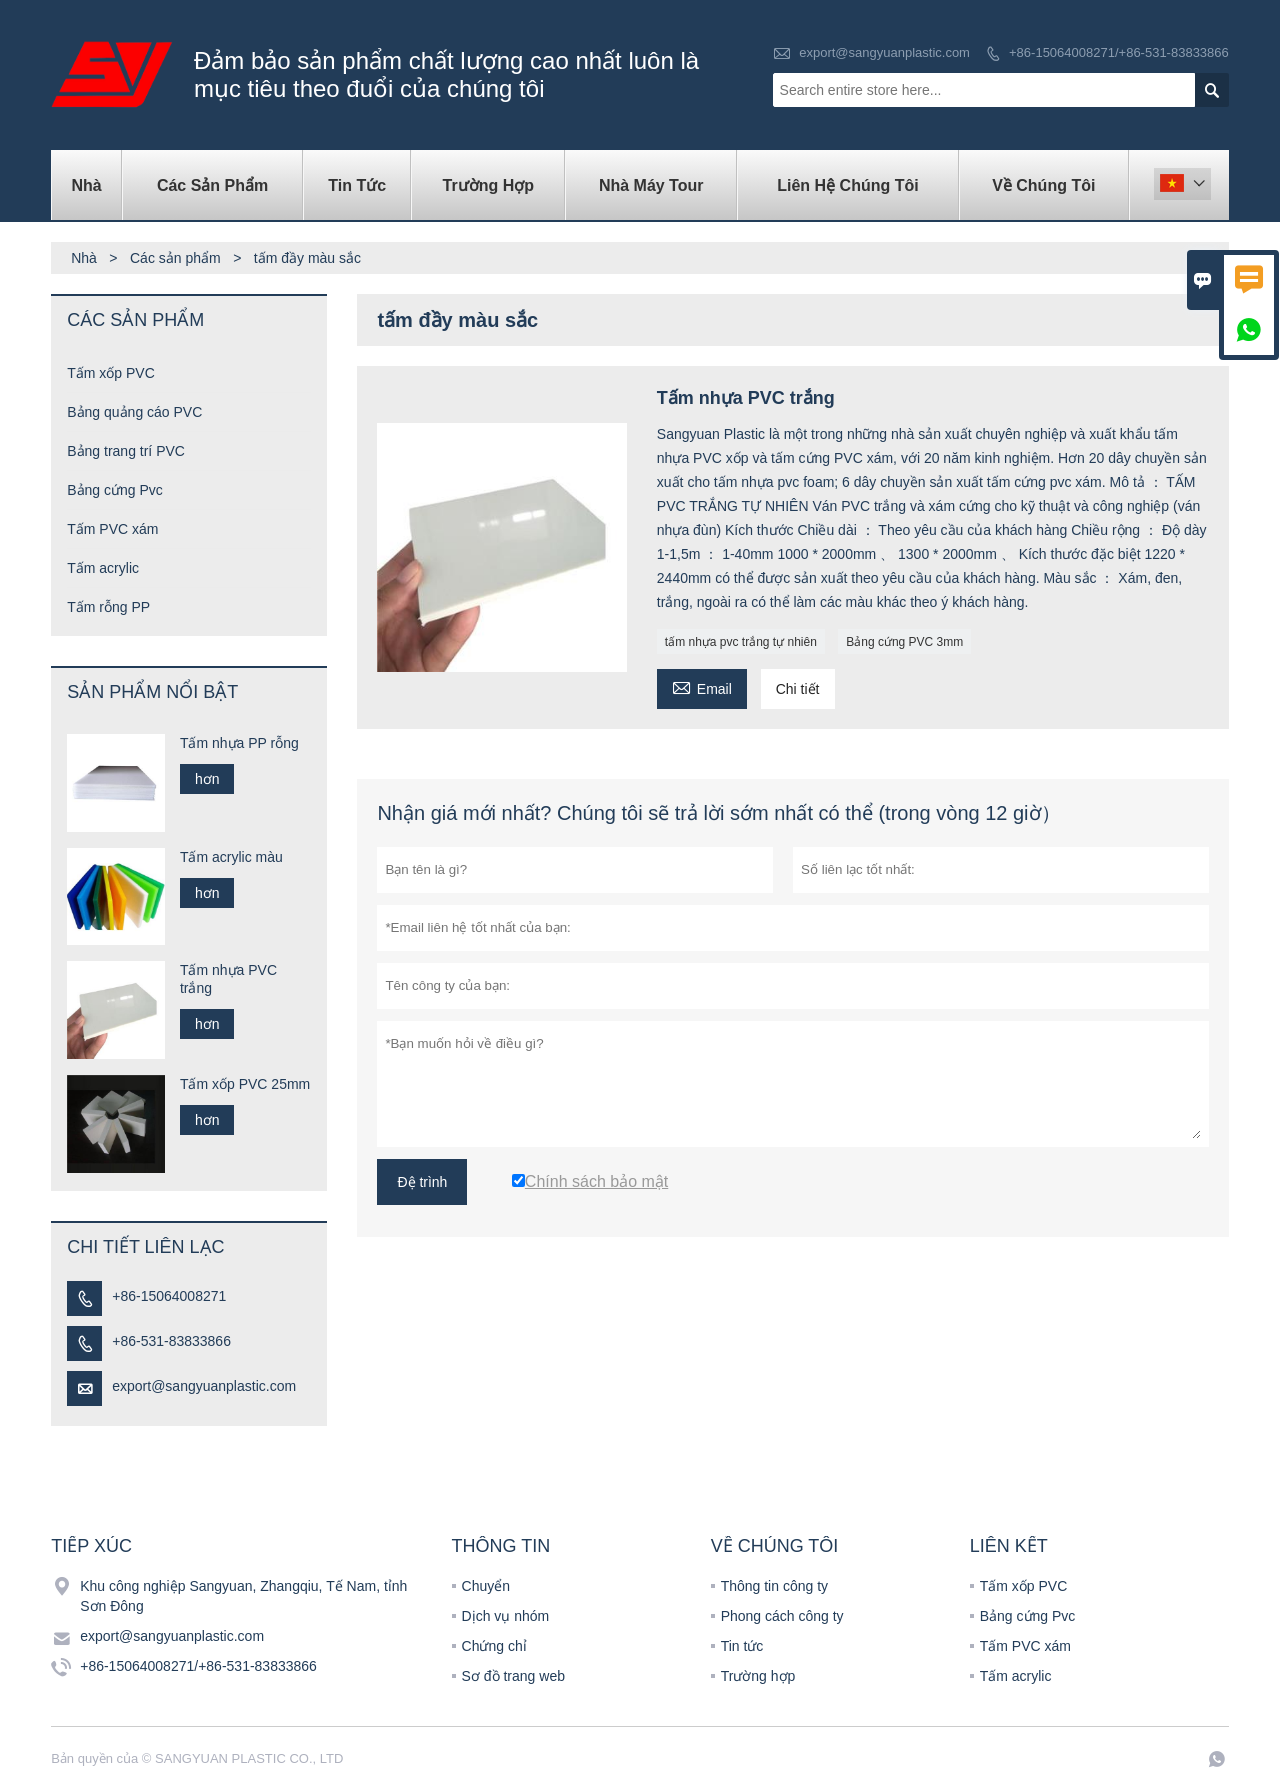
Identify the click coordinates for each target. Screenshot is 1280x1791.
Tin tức (357, 185)
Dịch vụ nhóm (506, 1616)
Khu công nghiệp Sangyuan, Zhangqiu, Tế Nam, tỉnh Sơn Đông (243, 1596)
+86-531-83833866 (171, 1341)
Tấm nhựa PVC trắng (228, 979)
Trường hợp (758, 1676)
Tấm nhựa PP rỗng (239, 743)
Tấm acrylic (103, 568)
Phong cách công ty (782, 1616)
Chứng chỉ (494, 1646)
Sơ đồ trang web (513, 1676)
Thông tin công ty (774, 1586)
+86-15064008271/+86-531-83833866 (1119, 52)
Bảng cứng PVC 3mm (904, 642)
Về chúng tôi (1043, 185)
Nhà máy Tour (651, 185)
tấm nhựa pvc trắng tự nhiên (741, 642)
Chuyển (486, 1586)
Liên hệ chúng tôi (847, 185)
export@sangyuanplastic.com (884, 52)
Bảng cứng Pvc (115, 490)
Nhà (87, 185)
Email (702, 686)
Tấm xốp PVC (111, 373)
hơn (207, 779)
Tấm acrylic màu (231, 857)
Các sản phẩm (212, 185)
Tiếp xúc (91, 1546)
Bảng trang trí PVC (126, 451)
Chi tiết (798, 689)
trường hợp (488, 185)
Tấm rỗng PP (108, 607)
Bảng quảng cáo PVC (134, 412)
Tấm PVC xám (112, 529)
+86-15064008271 (169, 1296)
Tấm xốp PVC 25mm (245, 1084)
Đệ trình (422, 1182)
